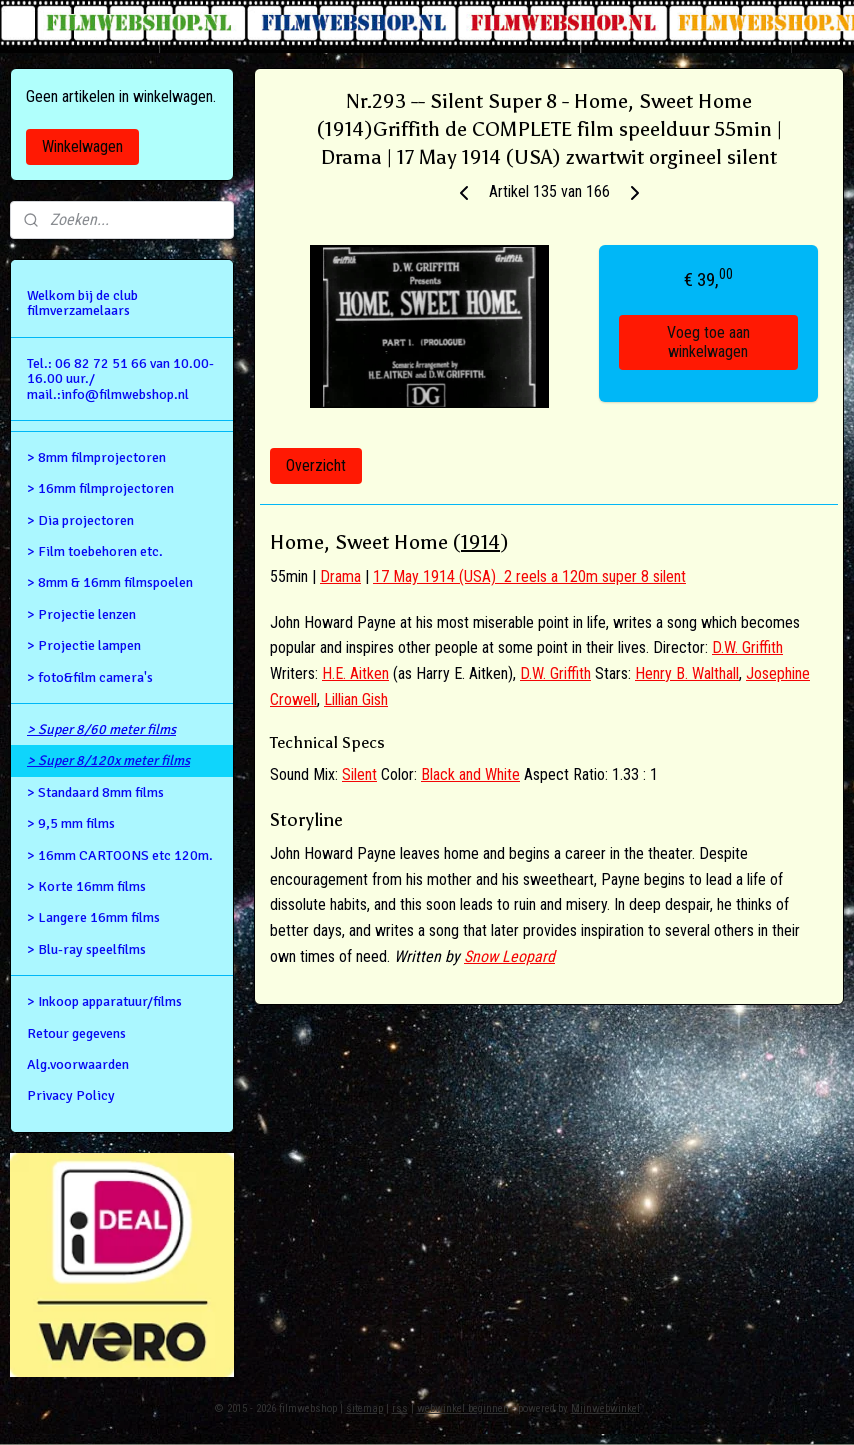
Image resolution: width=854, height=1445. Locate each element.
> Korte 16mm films (86, 886)
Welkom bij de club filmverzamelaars (82, 303)
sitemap (364, 1408)
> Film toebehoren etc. (95, 551)
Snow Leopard (509, 955)
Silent (359, 774)
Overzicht (316, 465)
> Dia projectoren (80, 520)
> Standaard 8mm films (95, 792)
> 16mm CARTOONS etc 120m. (120, 855)
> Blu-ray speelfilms (86, 949)
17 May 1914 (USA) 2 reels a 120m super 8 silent (529, 576)
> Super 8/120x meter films (108, 760)
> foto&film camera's (90, 677)
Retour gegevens (76, 1033)
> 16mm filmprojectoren (100, 488)
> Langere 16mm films (93, 917)
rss (400, 1408)
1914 (480, 542)
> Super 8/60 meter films (101, 729)
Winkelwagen (82, 146)
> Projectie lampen (84, 645)
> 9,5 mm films (71, 823)
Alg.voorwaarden (78, 1064)
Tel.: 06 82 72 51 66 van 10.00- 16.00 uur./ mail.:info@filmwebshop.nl (120, 379)
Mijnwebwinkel (605, 1408)
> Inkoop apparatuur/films (104, 1001)
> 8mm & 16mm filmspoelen (110, 582)
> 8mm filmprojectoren (96, 457)
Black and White (470, 774)
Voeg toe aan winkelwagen (708, 342)
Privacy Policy (71, 1095)
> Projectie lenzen (81, 614)
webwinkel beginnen (463, 1408)
